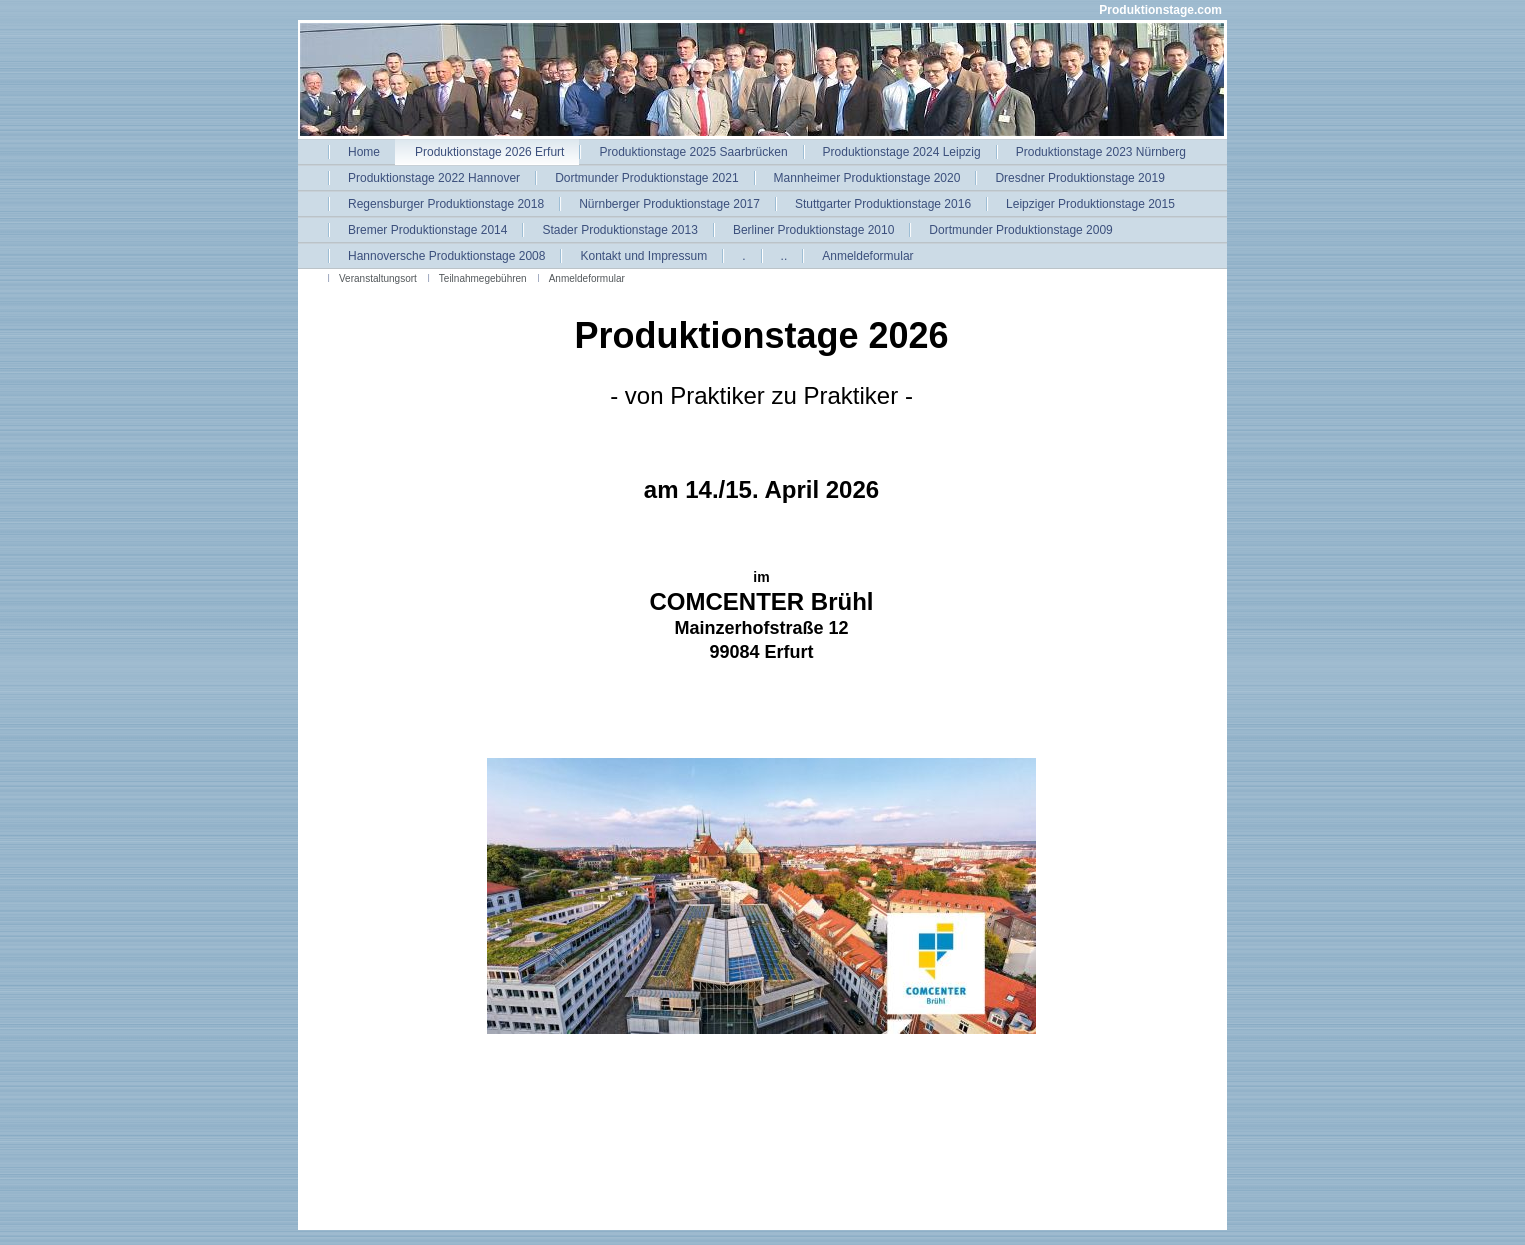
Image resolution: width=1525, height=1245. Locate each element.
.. (784, 256)
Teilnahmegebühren (483, 278)
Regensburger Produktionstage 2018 (446, 204)
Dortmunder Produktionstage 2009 (1020, 230)
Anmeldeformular (867, 256)
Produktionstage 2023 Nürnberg (1101, 152)
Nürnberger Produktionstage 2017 (669, 204)
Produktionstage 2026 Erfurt (489, 152)
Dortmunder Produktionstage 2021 (646, 178)
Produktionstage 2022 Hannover (434, 178)
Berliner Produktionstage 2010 (813, 230)
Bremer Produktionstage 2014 (427, 230)
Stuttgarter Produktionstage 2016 (883, 204)
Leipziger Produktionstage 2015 (1090, 204)
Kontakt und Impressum (643, 256)
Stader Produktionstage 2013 (619, 230)
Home (364, 152)
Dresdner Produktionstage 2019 (1079, 178)
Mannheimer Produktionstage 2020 (867, 178)
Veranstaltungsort (378, 278)
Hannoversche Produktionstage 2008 (446, 256)
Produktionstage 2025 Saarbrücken (693, 152)
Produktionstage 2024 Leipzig (902, 152)
